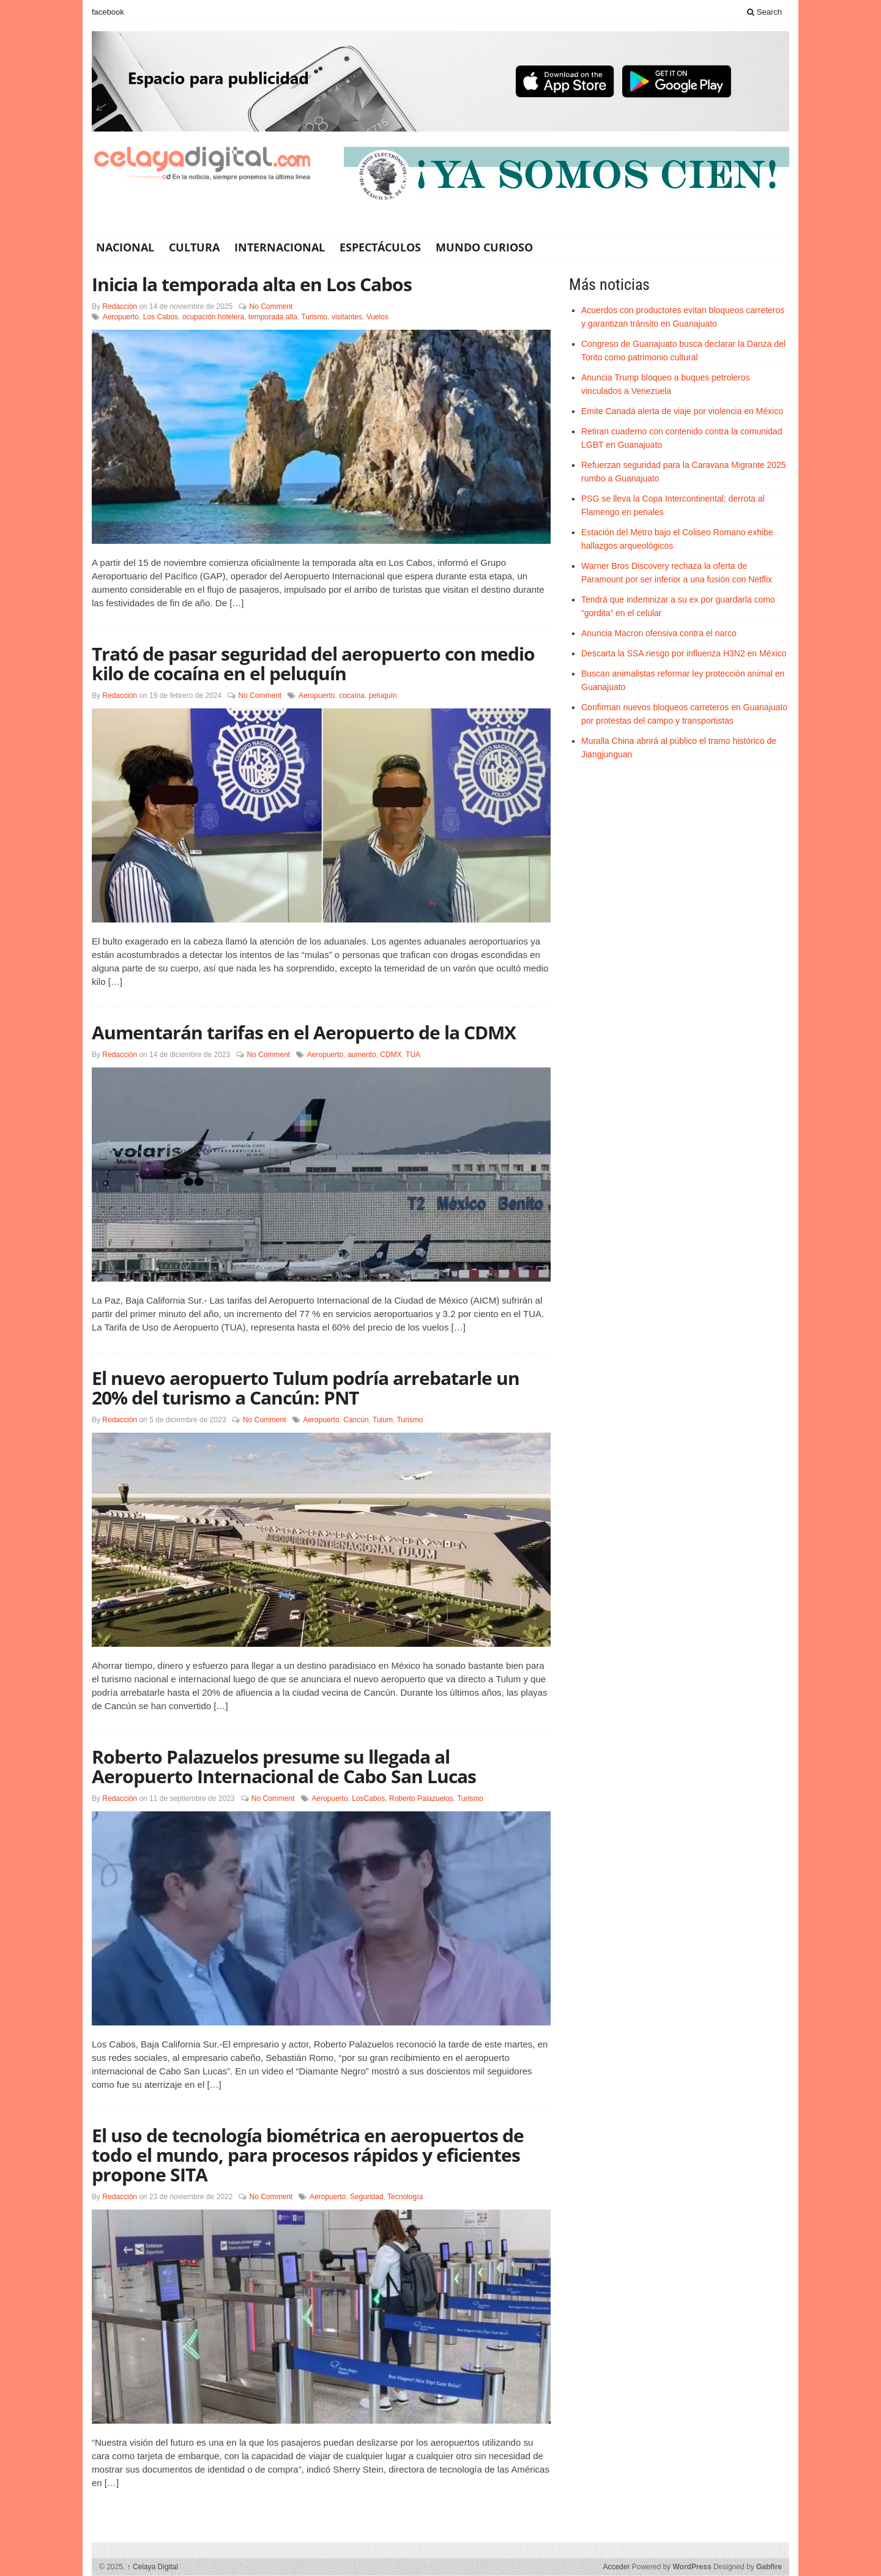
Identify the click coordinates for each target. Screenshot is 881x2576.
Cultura (194, 247)
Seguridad (367, 2196)
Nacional (125, 247)
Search (764, 12)
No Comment (271, 306)
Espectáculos (380, 247)
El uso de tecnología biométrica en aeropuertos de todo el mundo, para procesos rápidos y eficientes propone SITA (308, 2155)
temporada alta (272, 317)
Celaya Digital (152, 2567)
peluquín (383, 695)
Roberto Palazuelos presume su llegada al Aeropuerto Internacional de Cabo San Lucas (284, 1766)
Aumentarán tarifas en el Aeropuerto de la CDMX (304, 1032)
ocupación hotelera (213, 317)
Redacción (119, 306)
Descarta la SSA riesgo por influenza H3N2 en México (683, 653)
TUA (413, 1054)
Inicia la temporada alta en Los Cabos (252, 284)
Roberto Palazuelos (421, 1798)
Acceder (616, 2567)
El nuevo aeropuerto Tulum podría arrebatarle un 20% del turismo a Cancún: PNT (305, 1387)
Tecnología (405, 2196)
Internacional (279, 247)
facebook (108, 12)
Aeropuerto (121, 317)
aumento (362, 1054)
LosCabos (368, 1798)
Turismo (314, 317)
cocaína (352, 695)
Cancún (355, 1420)
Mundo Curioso (484, 247)
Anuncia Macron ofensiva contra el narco (659, 633)
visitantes (347, 317)
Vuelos (377, 317)
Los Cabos (160, 317)
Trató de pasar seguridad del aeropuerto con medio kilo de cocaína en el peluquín (313, 663)
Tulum (383, 1420)
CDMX (390, 1054)
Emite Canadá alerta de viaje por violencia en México (682, 411)
